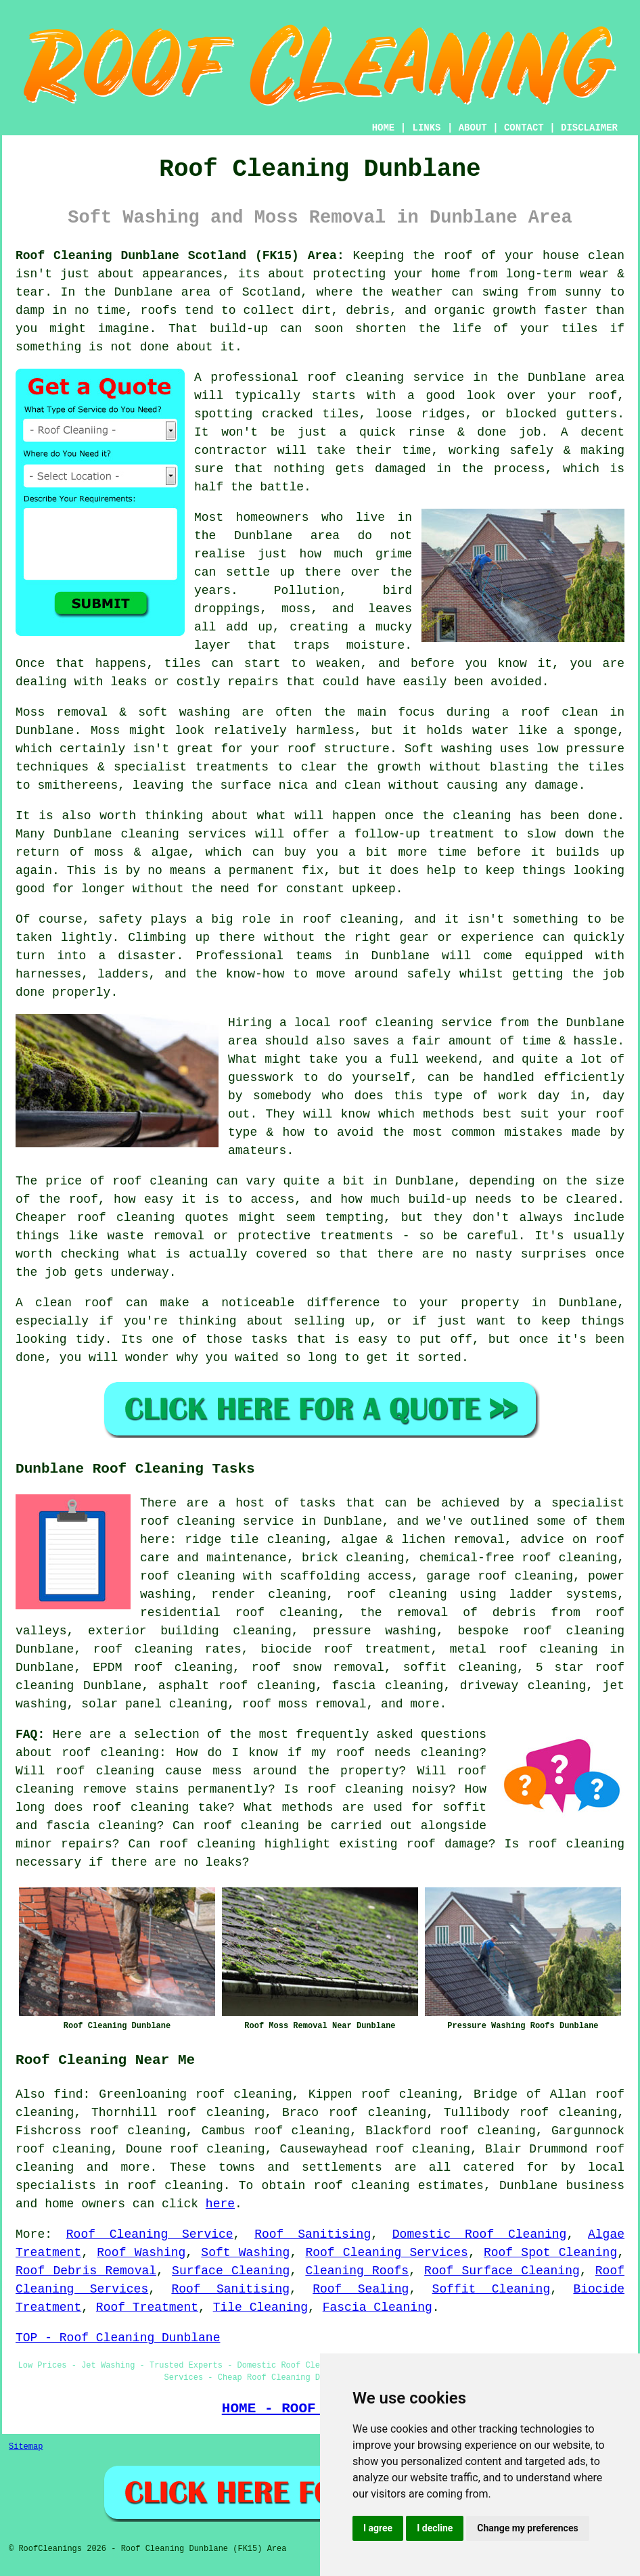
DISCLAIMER (589, 127)
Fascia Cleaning (377, 2307)
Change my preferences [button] (527, 2528)
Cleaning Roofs (357, 2271)
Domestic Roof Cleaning (479, 2234)
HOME (383, 127)
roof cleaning (110, 1753)
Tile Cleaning (260, 2307)
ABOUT (473, 127)
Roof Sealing (361, 2289)
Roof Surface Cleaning (502, 2271)
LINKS (426, 127)
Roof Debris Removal (86, 2271)
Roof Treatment (147, 2307)
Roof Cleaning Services (386, 2252)
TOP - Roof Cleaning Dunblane (118, 2338)
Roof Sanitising (312, 2234)
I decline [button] (435, 2528)
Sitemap (26, 2447)
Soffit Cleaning (491, 2289)
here (220, 2204)
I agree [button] (377, 2528)
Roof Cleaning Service (149, 2234)
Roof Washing (141, 2252)
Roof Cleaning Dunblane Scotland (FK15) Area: (180, 255)
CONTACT (524, 127)
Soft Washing (245, 2252)
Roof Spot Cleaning (550, 2252)
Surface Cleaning (231, 2271)
